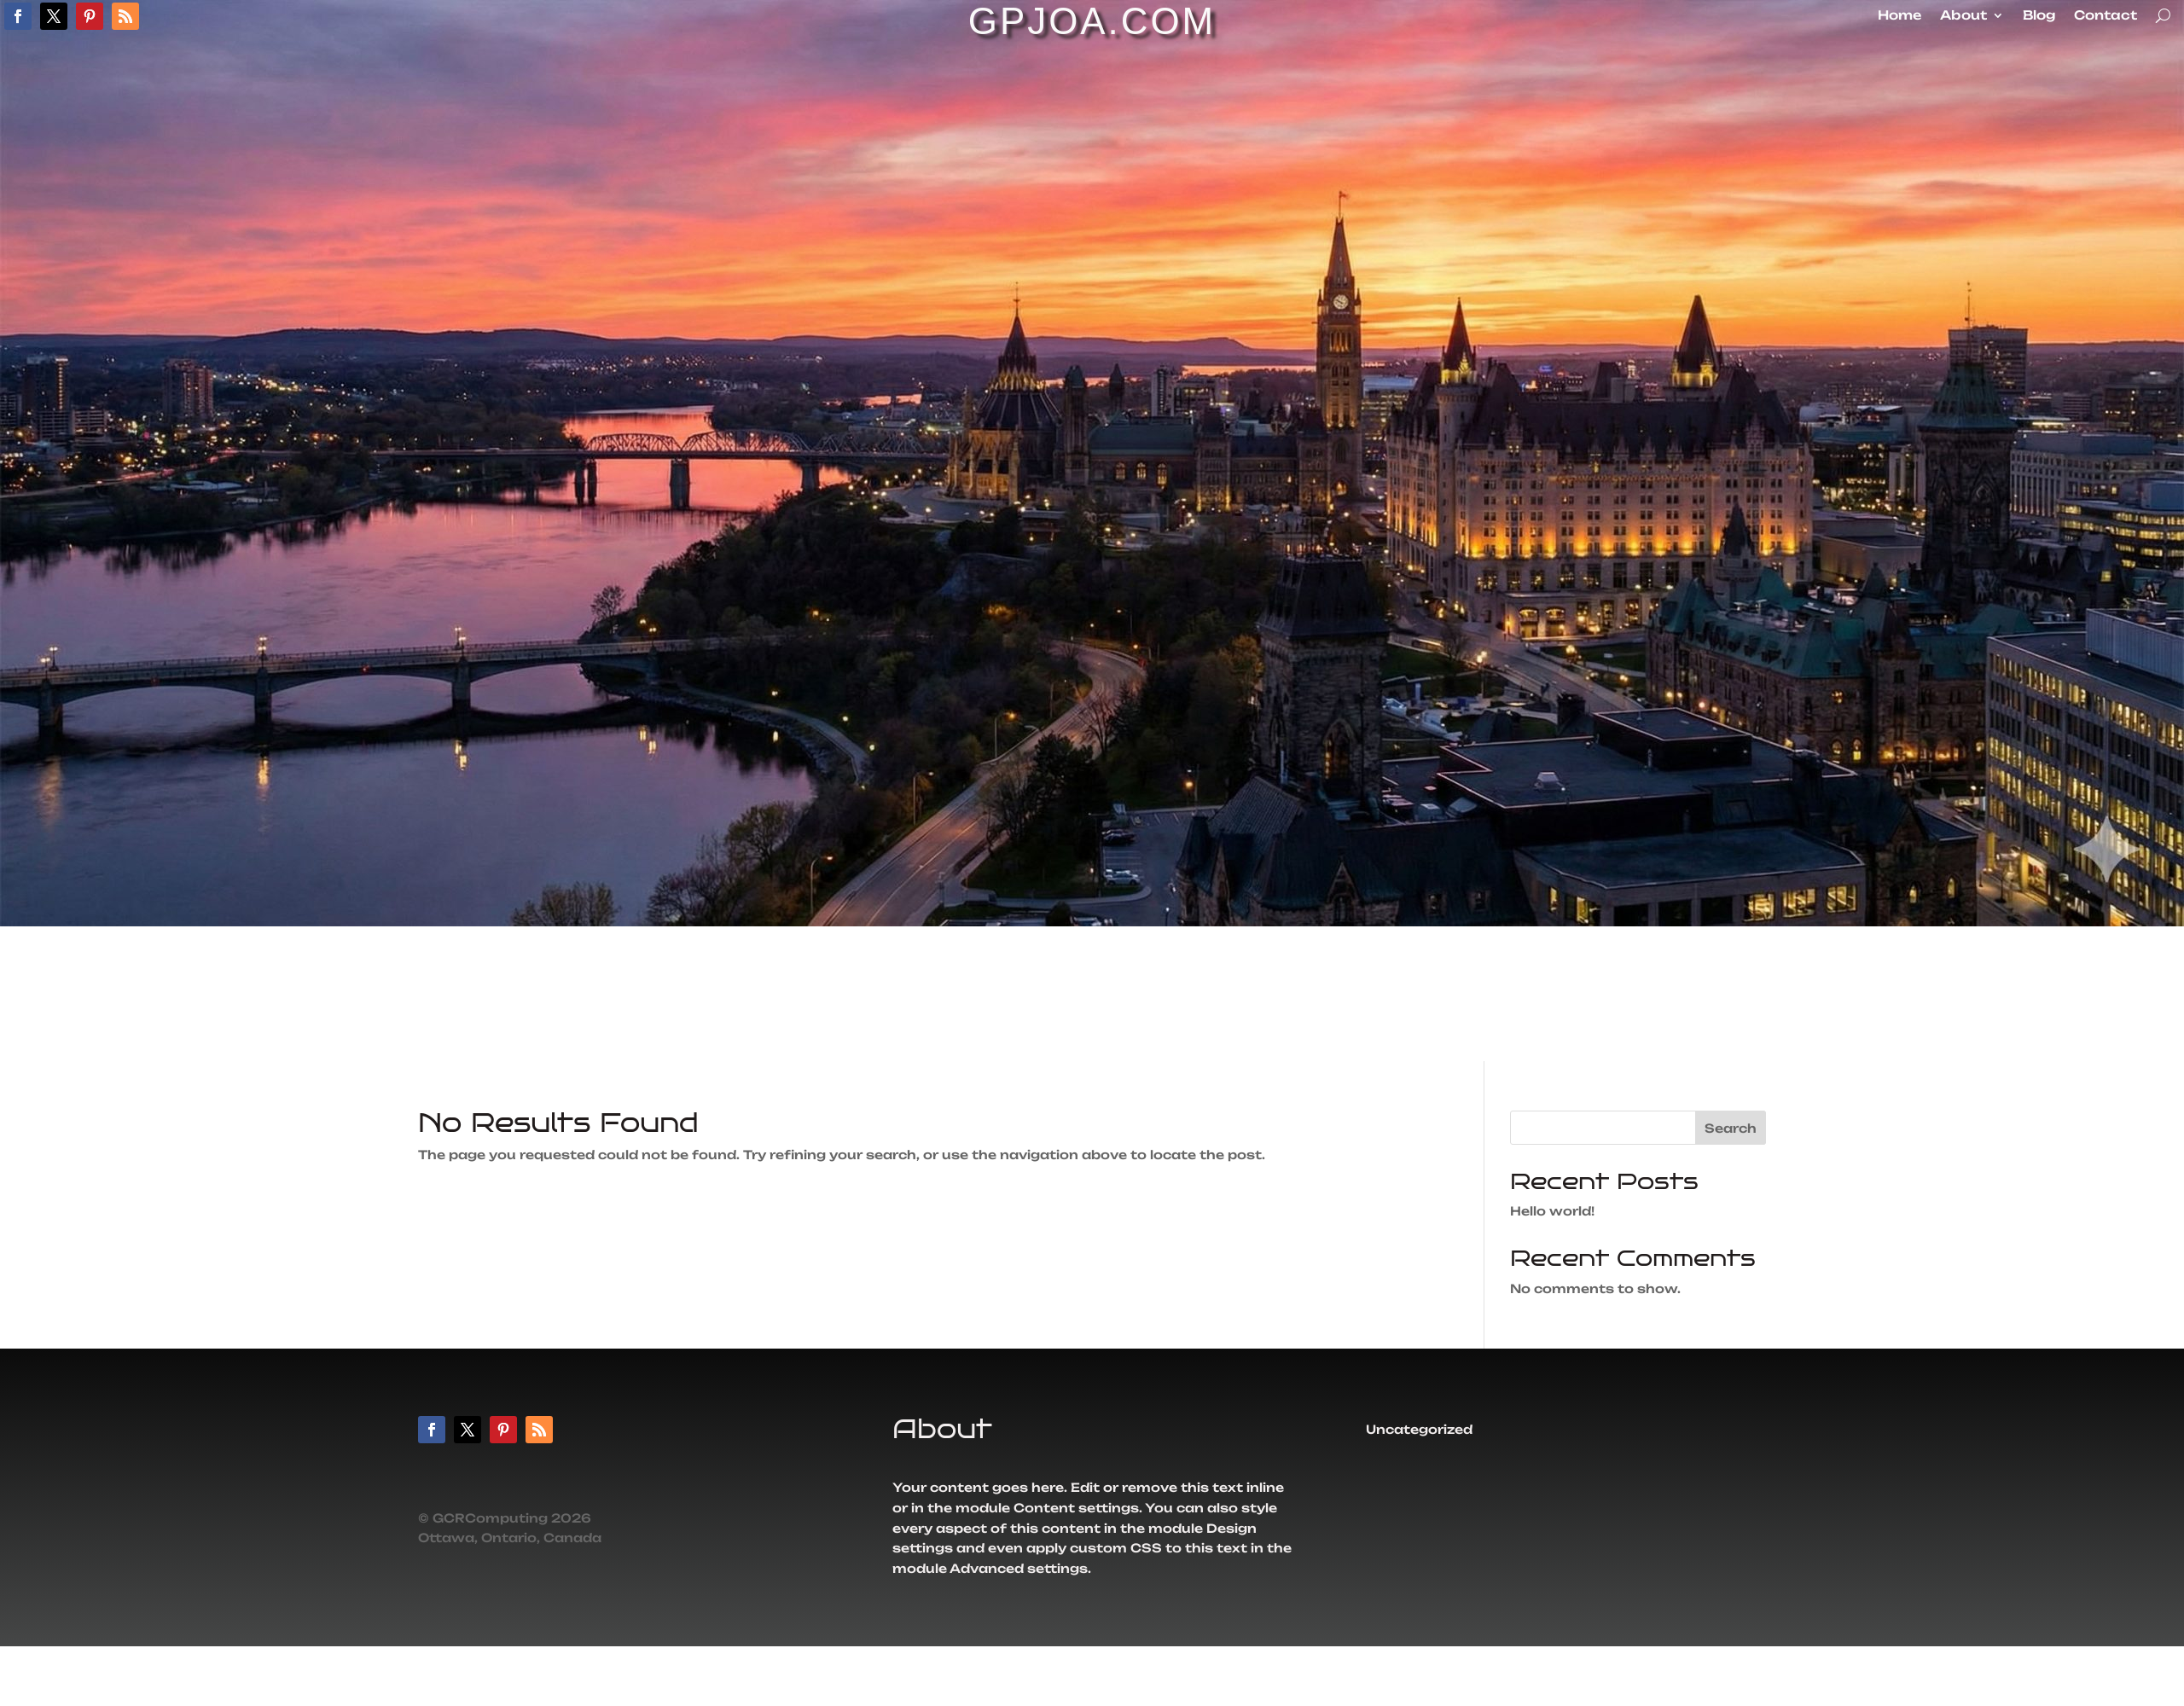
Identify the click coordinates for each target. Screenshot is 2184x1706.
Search (1731, 1128)
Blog (2039, 16)
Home (1899, 16)
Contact (2105, 16)
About (1963, 16)
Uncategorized (1419, 1430)
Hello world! (1552, 1211)
